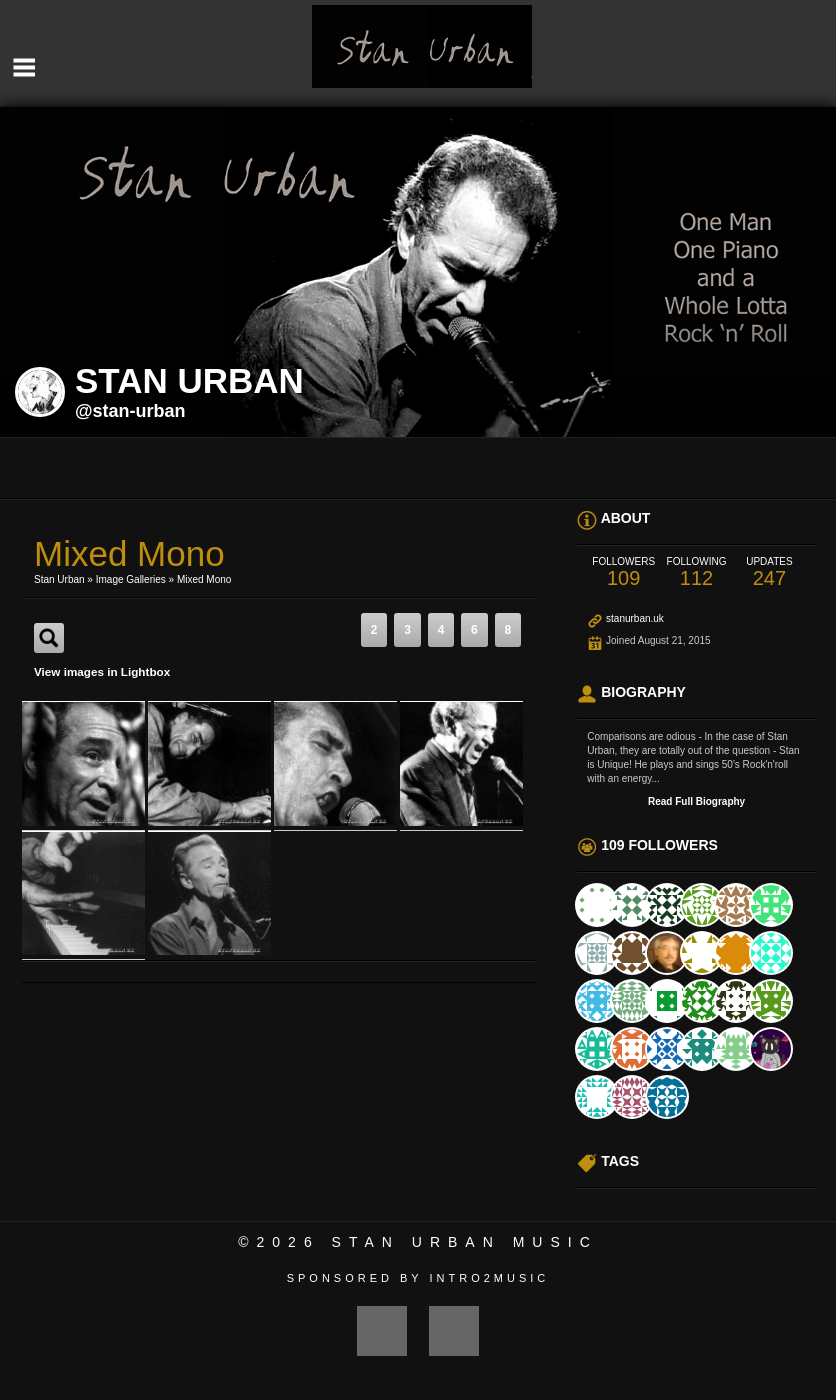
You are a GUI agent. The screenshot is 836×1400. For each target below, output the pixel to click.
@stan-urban (130, 411)
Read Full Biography (696, 801)
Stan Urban (59, 579)
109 (623, 572)
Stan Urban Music (465, 1242)
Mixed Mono (204, 579)
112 (696, 572)
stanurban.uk (635, 618)
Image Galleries (131, 579)
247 (769, 572)
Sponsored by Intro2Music (418, 1278)
